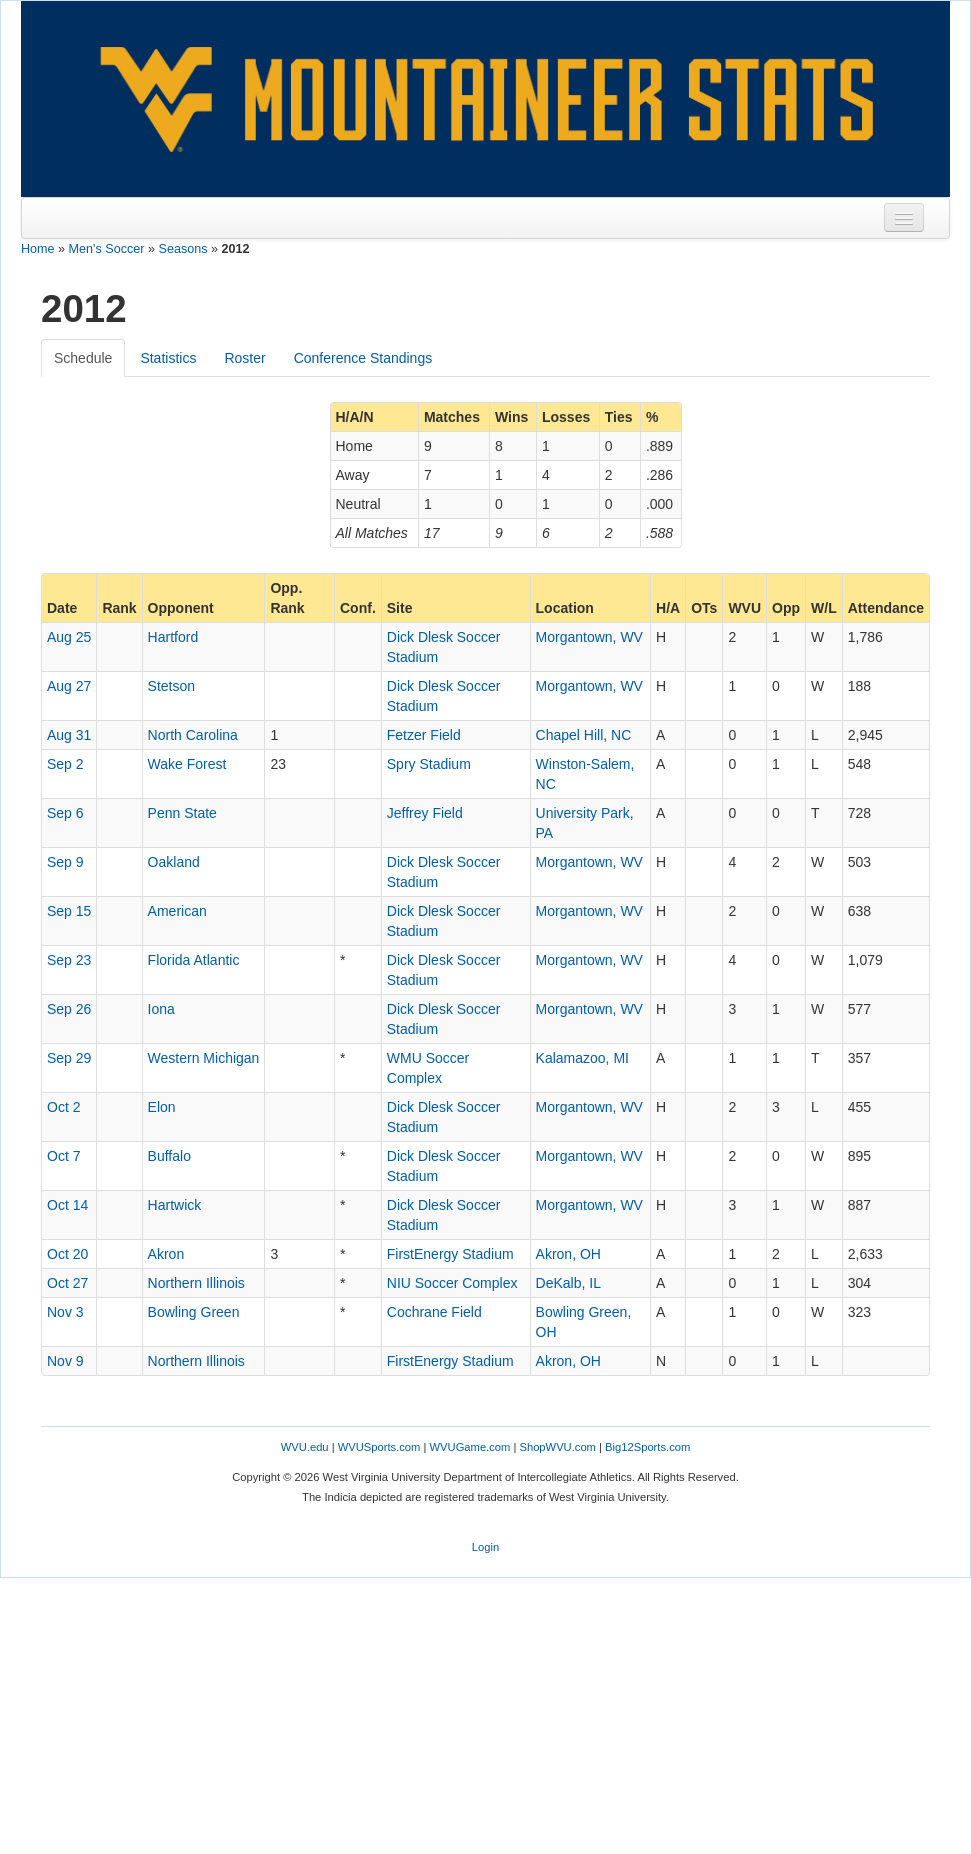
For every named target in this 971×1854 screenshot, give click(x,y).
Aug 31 (69, 735)
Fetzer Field (424, 735)
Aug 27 (69, 686)
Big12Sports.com (647, 1447)
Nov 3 (65, 1312)
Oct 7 (63, 1156)
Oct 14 (67, 1205)
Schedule (83, 358)
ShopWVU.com (557, 1447)
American (177, 911)
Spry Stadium (429, 764)
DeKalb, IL (568, 1283)
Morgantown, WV (589, 637)
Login (485, 1547)
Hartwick (175, 1205)
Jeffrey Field (425, 813)
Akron (166, 1254)
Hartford (173, 637)
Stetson (171, 686)
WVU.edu (305, 1447)
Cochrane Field (434, 1312)
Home (38, 249)
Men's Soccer (107, 249)
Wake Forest (187, 764)
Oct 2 (63, 1107)
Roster (244, 358)
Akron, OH (568, 1254)
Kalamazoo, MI (582, 1058)
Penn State (182, 813)
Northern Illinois (196, 1283)
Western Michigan (204, 1058)
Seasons (183, 249)
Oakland (174, 862)
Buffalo (169, 1156)
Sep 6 (65, 813)
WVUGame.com (470, 1447)
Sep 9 (65, 862)
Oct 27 (67, 1283)
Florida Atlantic (194, 960)
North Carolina (193, 735)
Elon (162, 1107)
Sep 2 (65, 764)
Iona (161, 1009)
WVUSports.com (379, 1447)
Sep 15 (69, 911)
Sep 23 (69, 960)
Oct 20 (67, 1254)
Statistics (168, 358)
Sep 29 (69, 1058)
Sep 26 (69, 1009)
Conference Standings (363, 358)
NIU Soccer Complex (452, 1283)
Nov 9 (65, 1361)
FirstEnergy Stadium (450, 1254)
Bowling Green (194, 1312)
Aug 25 (69, 637)
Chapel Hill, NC (584, 735)
